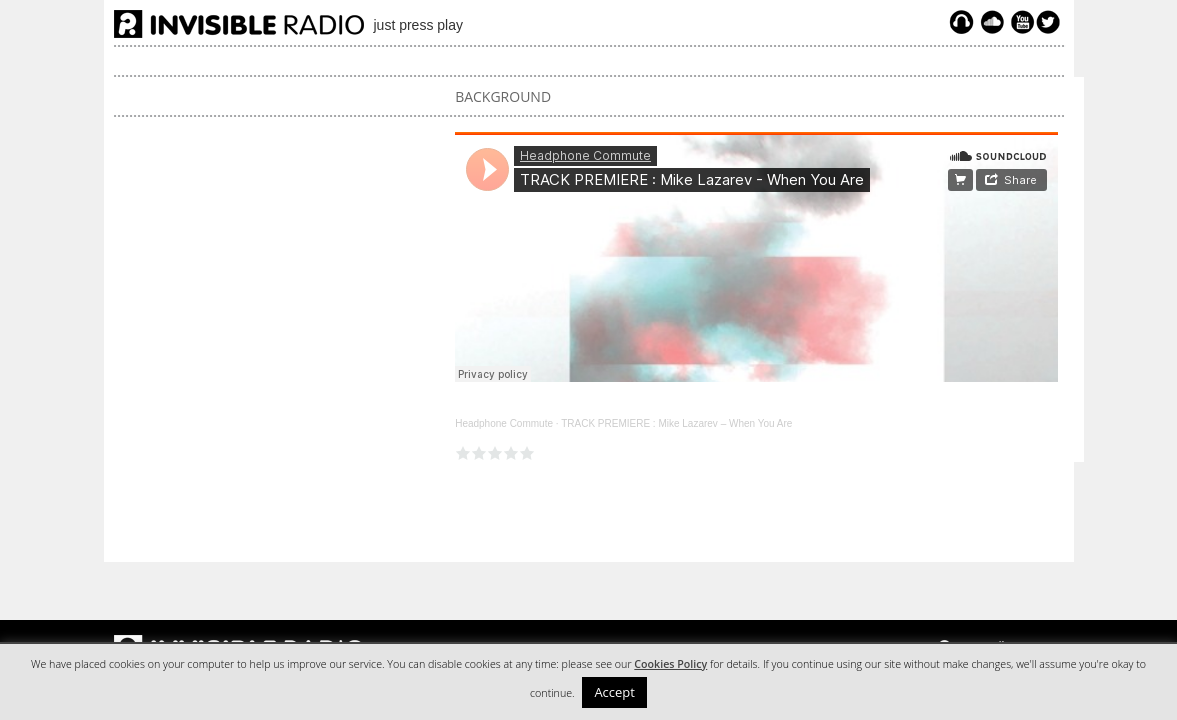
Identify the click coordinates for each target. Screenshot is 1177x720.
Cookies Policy (670, 664)
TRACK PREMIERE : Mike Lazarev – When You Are (676, 423)
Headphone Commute (504, 423)
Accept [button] (614, 692)
